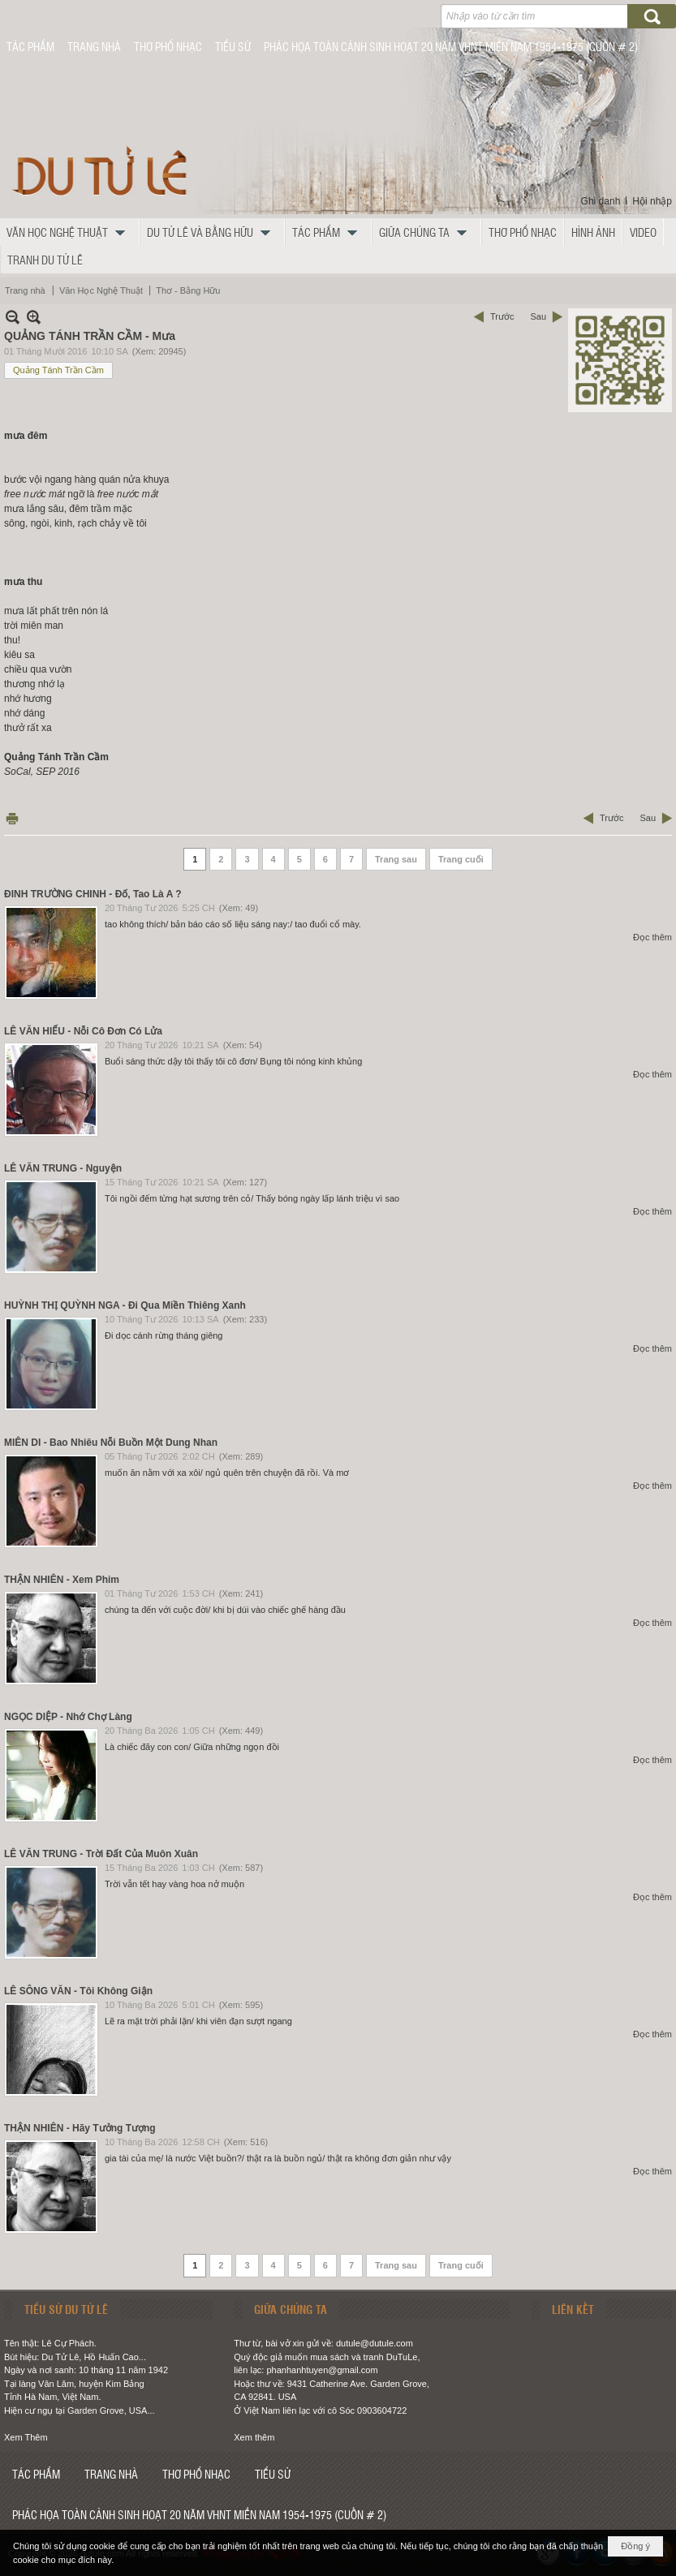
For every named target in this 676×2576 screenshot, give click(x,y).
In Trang (12, 818)
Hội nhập (652, 201)
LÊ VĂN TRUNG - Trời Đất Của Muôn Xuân (101, 1854)
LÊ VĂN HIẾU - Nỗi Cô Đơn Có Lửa (83, 1031)
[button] (70, 232)
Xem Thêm (26, 2437)
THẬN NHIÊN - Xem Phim (61, 1579)
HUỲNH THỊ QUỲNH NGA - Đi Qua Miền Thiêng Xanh (125, 1305)
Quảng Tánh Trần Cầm (58, 370)
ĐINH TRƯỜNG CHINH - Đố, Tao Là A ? (93, 894)
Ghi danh (601, 201)
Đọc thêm (652, 937)
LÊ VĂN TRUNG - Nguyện (63, 1168)
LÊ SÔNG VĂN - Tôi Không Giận (78, 1991)
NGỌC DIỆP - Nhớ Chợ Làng (68, 1716)
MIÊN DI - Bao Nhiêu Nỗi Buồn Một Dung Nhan (110, 1442)
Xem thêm (254, 2437)
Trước (502, 316)
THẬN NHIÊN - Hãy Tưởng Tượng (80, 2128)
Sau (538, 316)
